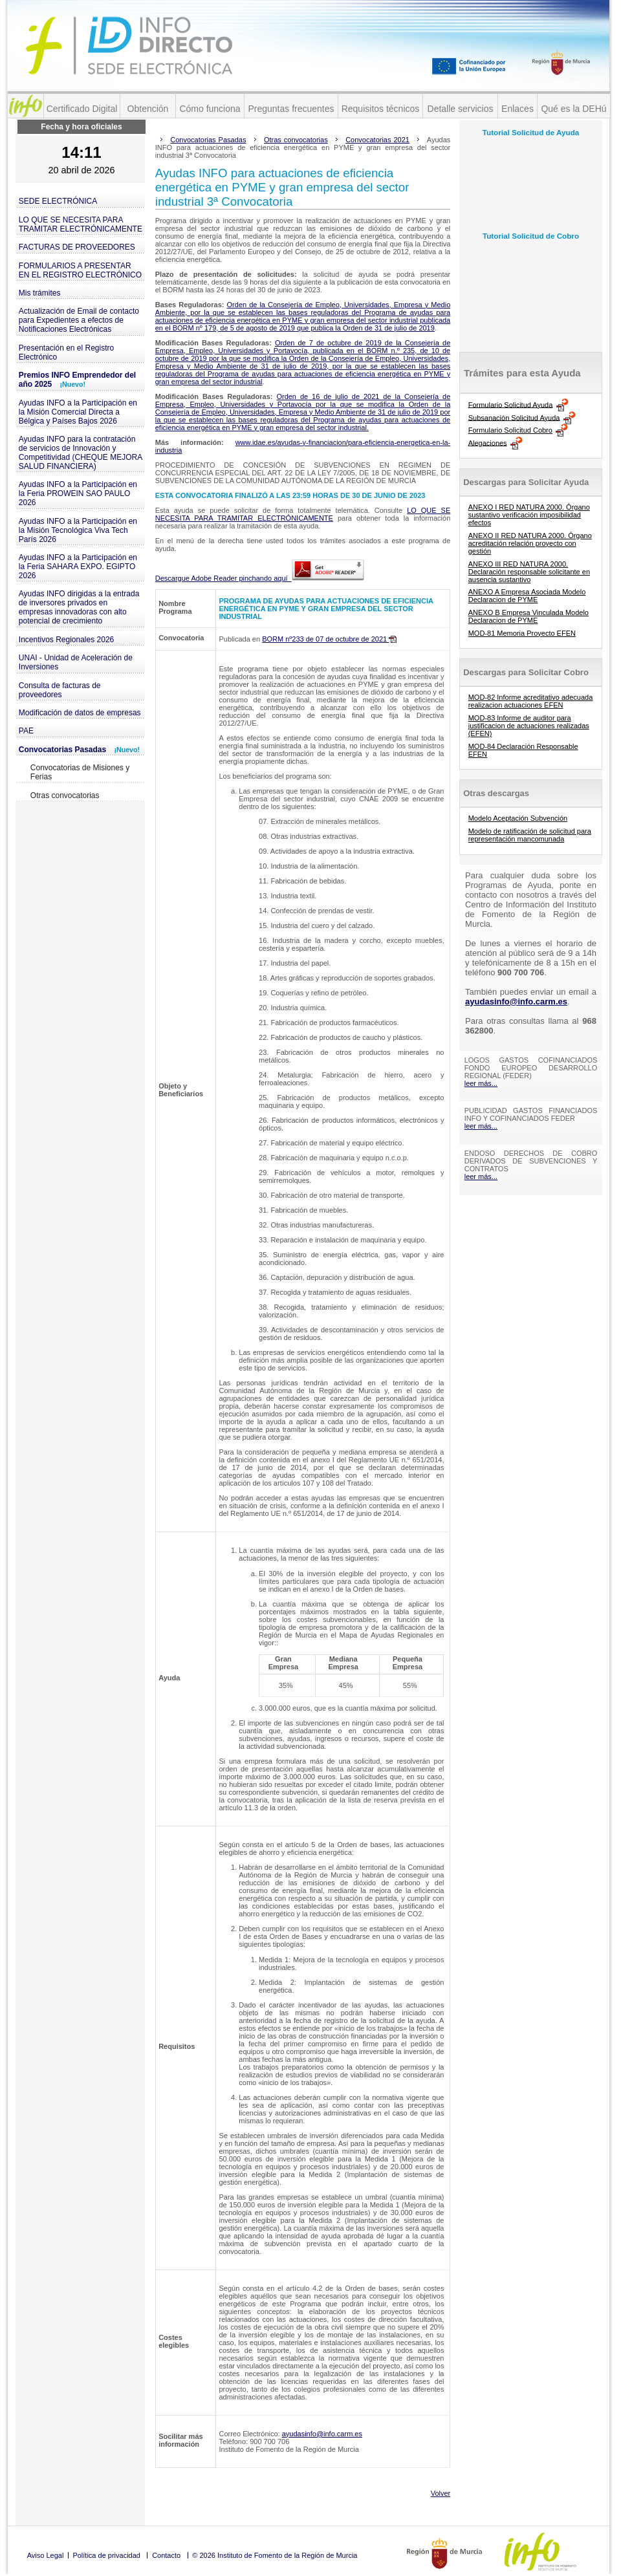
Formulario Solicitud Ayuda (510, 404)
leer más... (480, 1083)
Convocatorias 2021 (377, 140)
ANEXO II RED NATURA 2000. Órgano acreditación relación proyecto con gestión (530, 543)
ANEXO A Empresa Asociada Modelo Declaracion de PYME (527, 595)
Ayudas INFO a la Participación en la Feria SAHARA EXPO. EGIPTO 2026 (78, 566)
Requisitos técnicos (381, 108)
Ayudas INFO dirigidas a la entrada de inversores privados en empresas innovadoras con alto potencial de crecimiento (79, 607)
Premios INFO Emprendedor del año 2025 (77, 380)
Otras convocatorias (65, 795)
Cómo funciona (209, 108)
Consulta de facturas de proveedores (60, 690)
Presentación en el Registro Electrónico (66, 352)
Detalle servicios (461, 108)
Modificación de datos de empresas (80, 712)
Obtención (148, 108)
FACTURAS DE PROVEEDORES (77, 247)
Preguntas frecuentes (291, 108)
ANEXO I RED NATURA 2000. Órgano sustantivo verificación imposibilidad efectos (529, 514)
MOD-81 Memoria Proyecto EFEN (522, 633)
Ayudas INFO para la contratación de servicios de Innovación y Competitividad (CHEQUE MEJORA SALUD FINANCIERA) (80, 453)
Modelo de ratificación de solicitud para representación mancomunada (529, 835)
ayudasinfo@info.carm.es (322, 2434)
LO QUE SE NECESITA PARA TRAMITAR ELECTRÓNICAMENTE (80, 224)
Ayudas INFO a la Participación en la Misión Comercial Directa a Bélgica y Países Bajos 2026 (78, 412)
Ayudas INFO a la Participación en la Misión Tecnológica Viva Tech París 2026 (78, 530)
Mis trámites (40, 293)
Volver (441, 2493)
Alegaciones (487, 442)
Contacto (166, 2555)
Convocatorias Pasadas (79, 749)
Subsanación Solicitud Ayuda (514, 417)
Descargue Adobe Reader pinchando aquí (259, 578)
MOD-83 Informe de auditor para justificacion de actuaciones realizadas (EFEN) (528, 725)
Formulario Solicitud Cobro (510, 430)
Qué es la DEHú (573, 108)
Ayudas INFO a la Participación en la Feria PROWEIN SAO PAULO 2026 (78, 493)
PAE (26, 730)
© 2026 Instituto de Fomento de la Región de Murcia (274, 2555)
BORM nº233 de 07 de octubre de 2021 (329, 639)
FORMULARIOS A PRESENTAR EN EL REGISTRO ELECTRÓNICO (80, 270)
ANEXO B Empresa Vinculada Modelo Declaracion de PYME (528, 616)
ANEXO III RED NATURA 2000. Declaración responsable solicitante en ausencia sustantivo (529, 571)
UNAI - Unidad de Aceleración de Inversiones (76, 662)
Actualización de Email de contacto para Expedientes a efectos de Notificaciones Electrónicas (79, 320)
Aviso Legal (45, 2555)
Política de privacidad (106, 2555)
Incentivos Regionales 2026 (66, 639)
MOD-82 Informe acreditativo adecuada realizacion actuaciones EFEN (530, 701)
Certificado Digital (82, 108)
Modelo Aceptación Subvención (518, 818)
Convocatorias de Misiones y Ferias (79, 772)
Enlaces (517, 108)
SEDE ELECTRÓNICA (58, 201)
